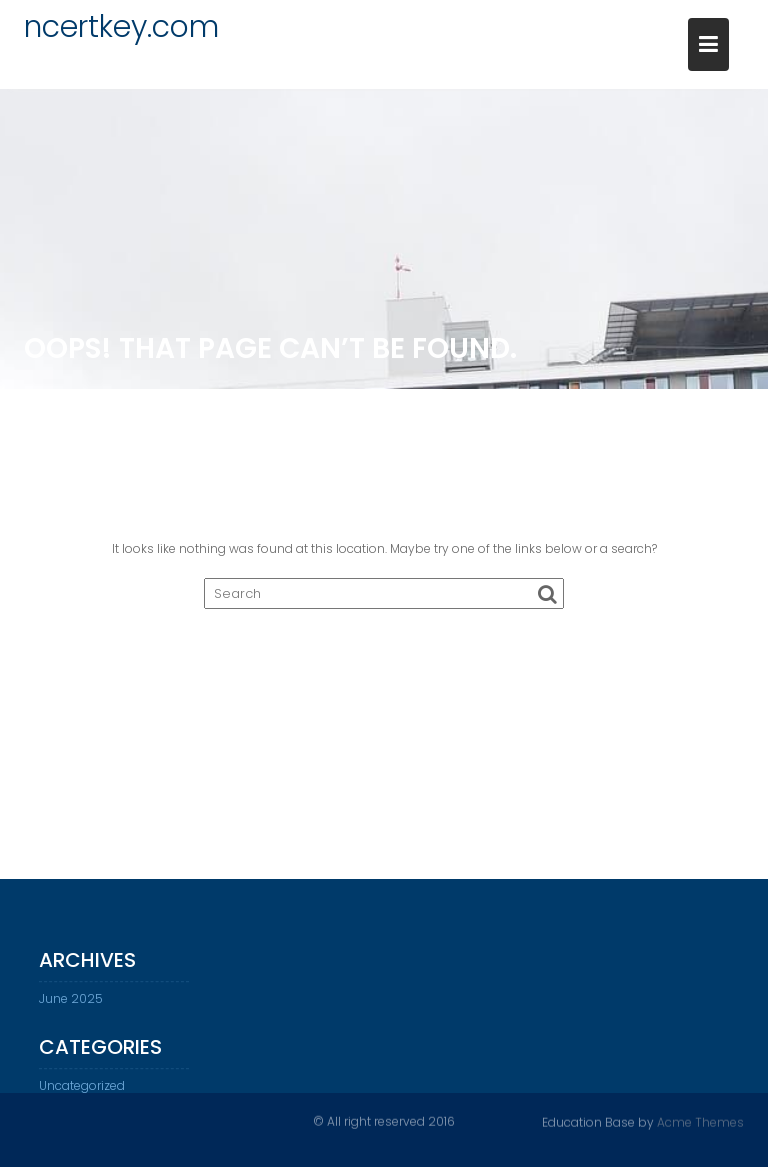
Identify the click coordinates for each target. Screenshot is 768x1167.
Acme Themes (700, 1121)
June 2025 (71, 1003)
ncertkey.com (121, 27)
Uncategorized (82, 1090)
